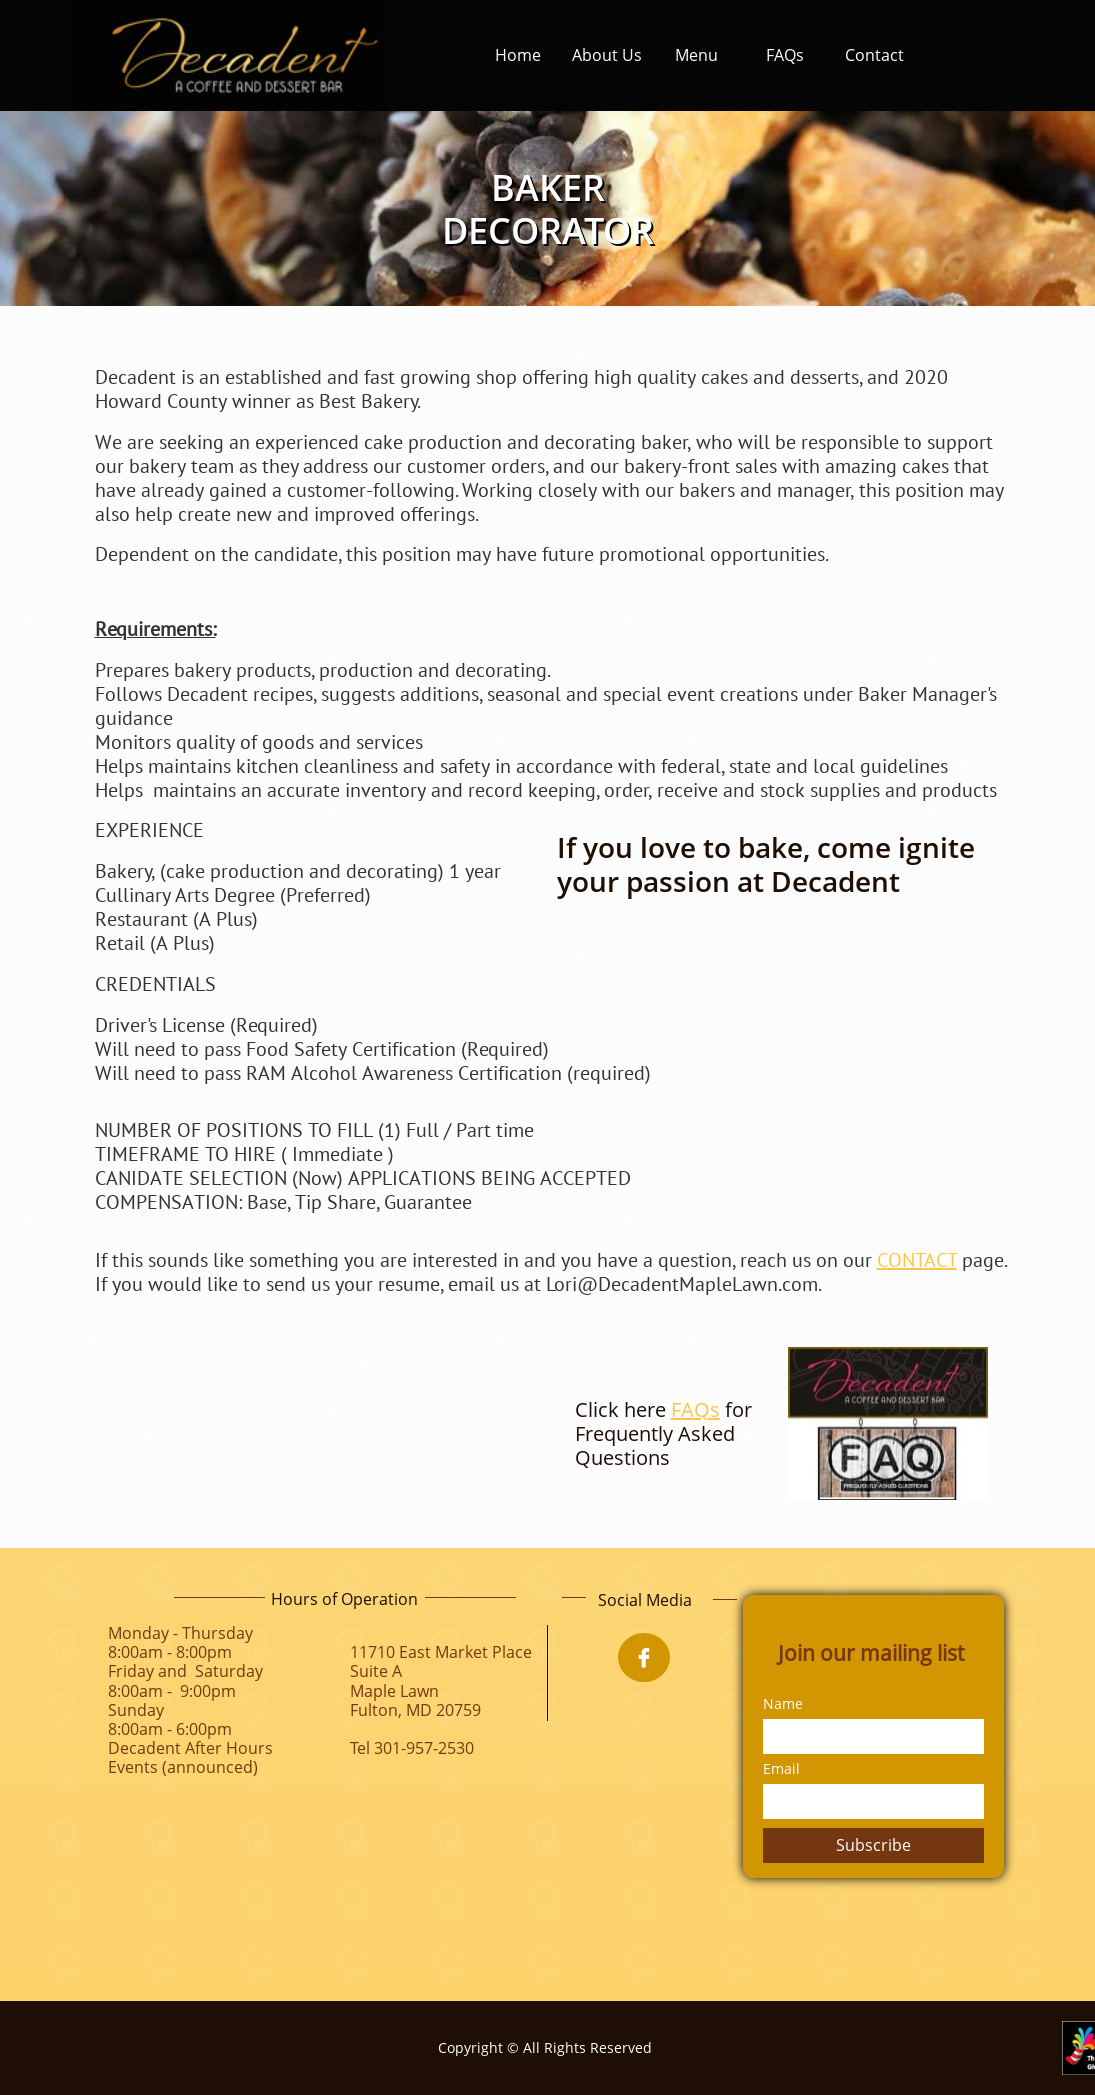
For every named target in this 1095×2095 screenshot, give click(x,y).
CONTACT (917, 1260)
